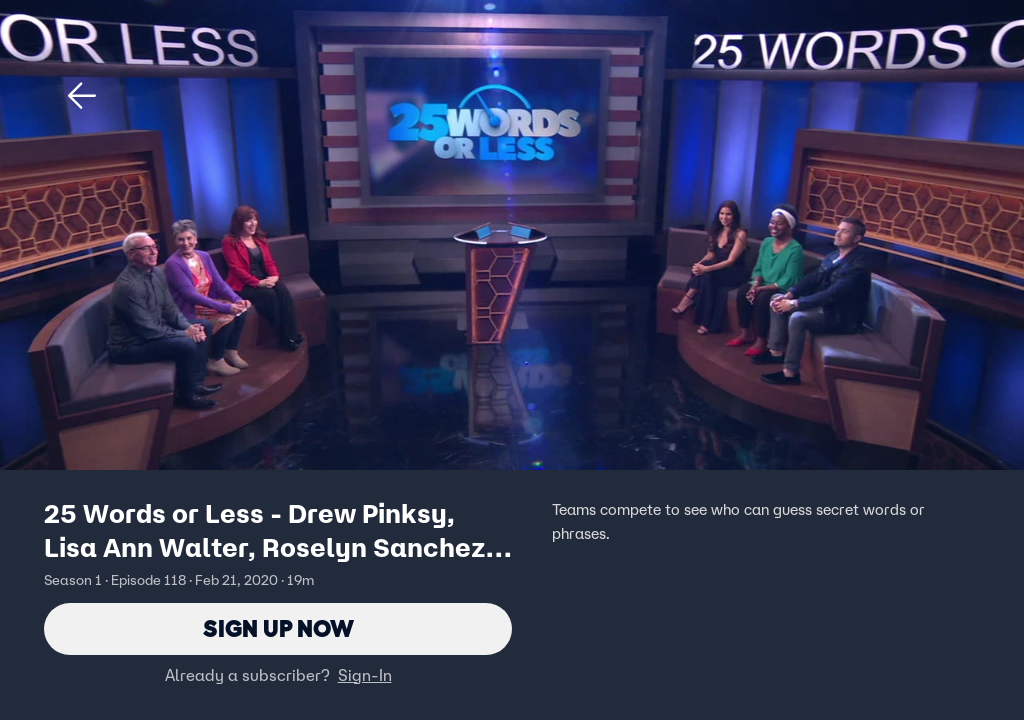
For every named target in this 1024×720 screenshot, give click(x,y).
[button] (82, 96)
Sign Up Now (278, 628)
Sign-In (365, 675)
